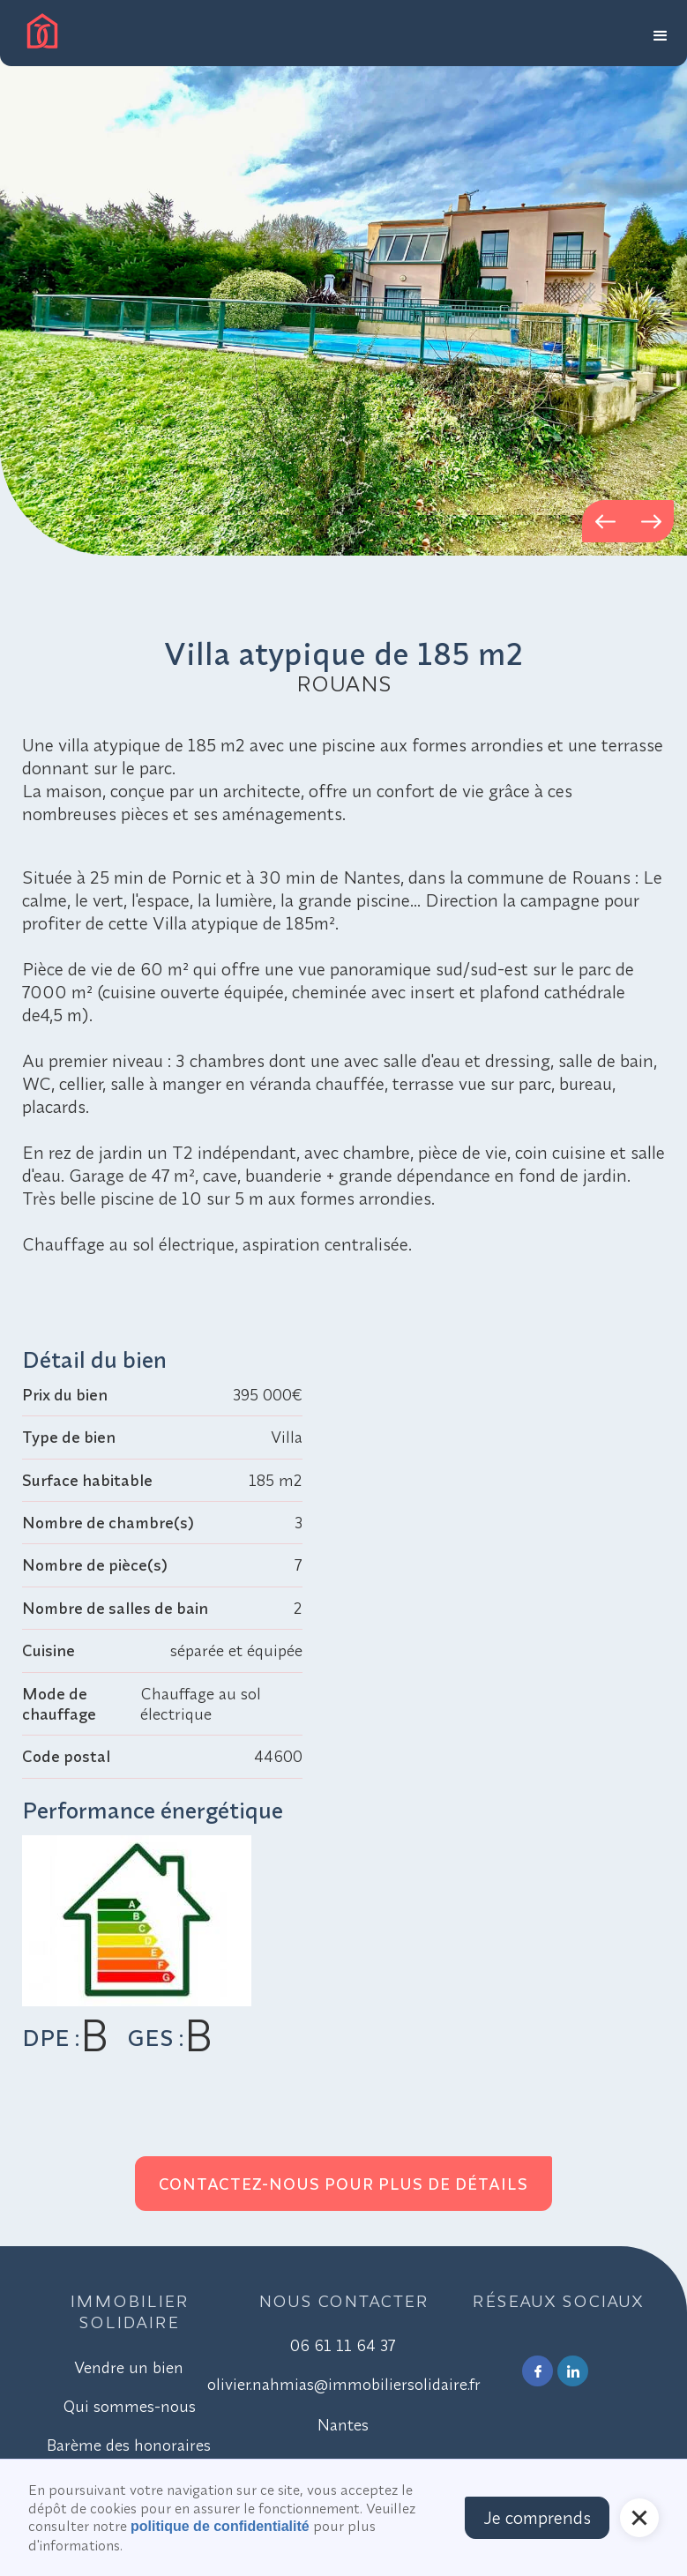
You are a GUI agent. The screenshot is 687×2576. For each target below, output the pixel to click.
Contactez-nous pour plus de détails (343, 2184)
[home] (42, 31)
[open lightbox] (343, 278)
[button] (660, 33)
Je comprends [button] (537, 2517)
